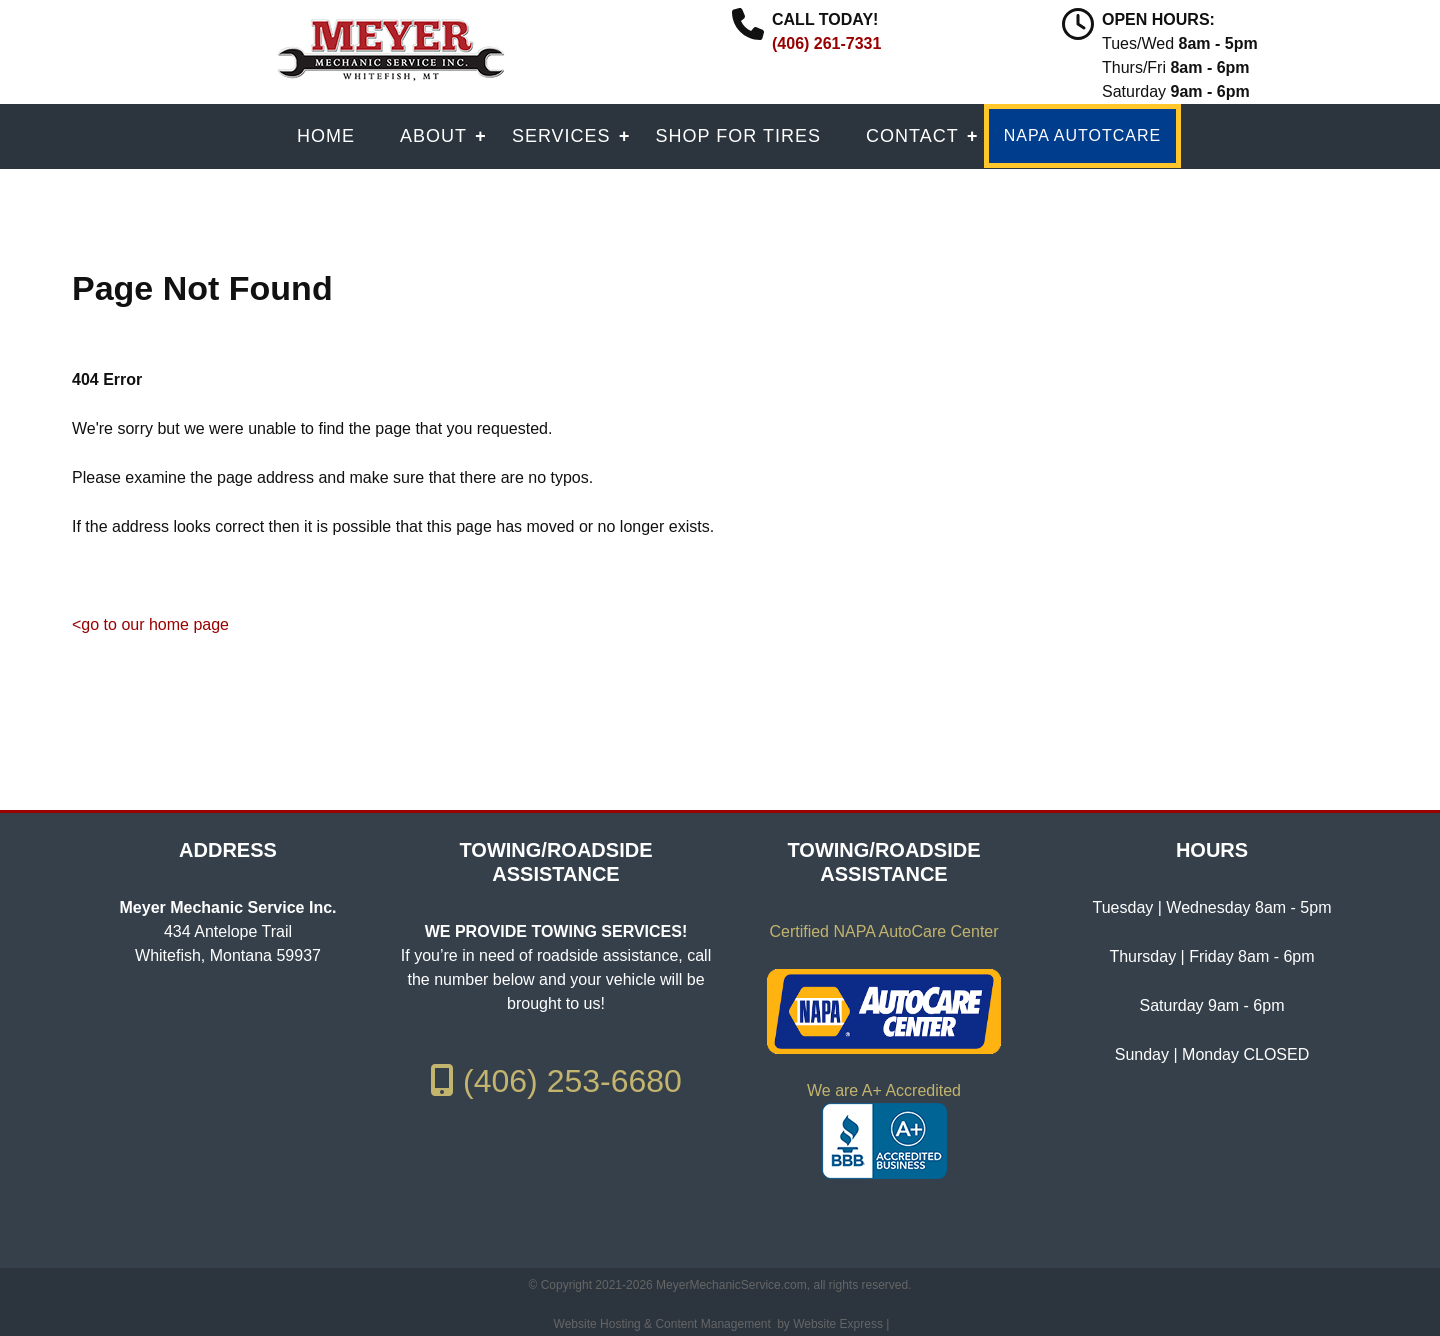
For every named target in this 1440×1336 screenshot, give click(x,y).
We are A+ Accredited (884, 1090)
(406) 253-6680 (556, 1081)
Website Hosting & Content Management (662, 1324)
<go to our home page (150, 624)
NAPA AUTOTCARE (1082, 135)
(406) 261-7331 (826, 43)
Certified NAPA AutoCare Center (883, 931)
